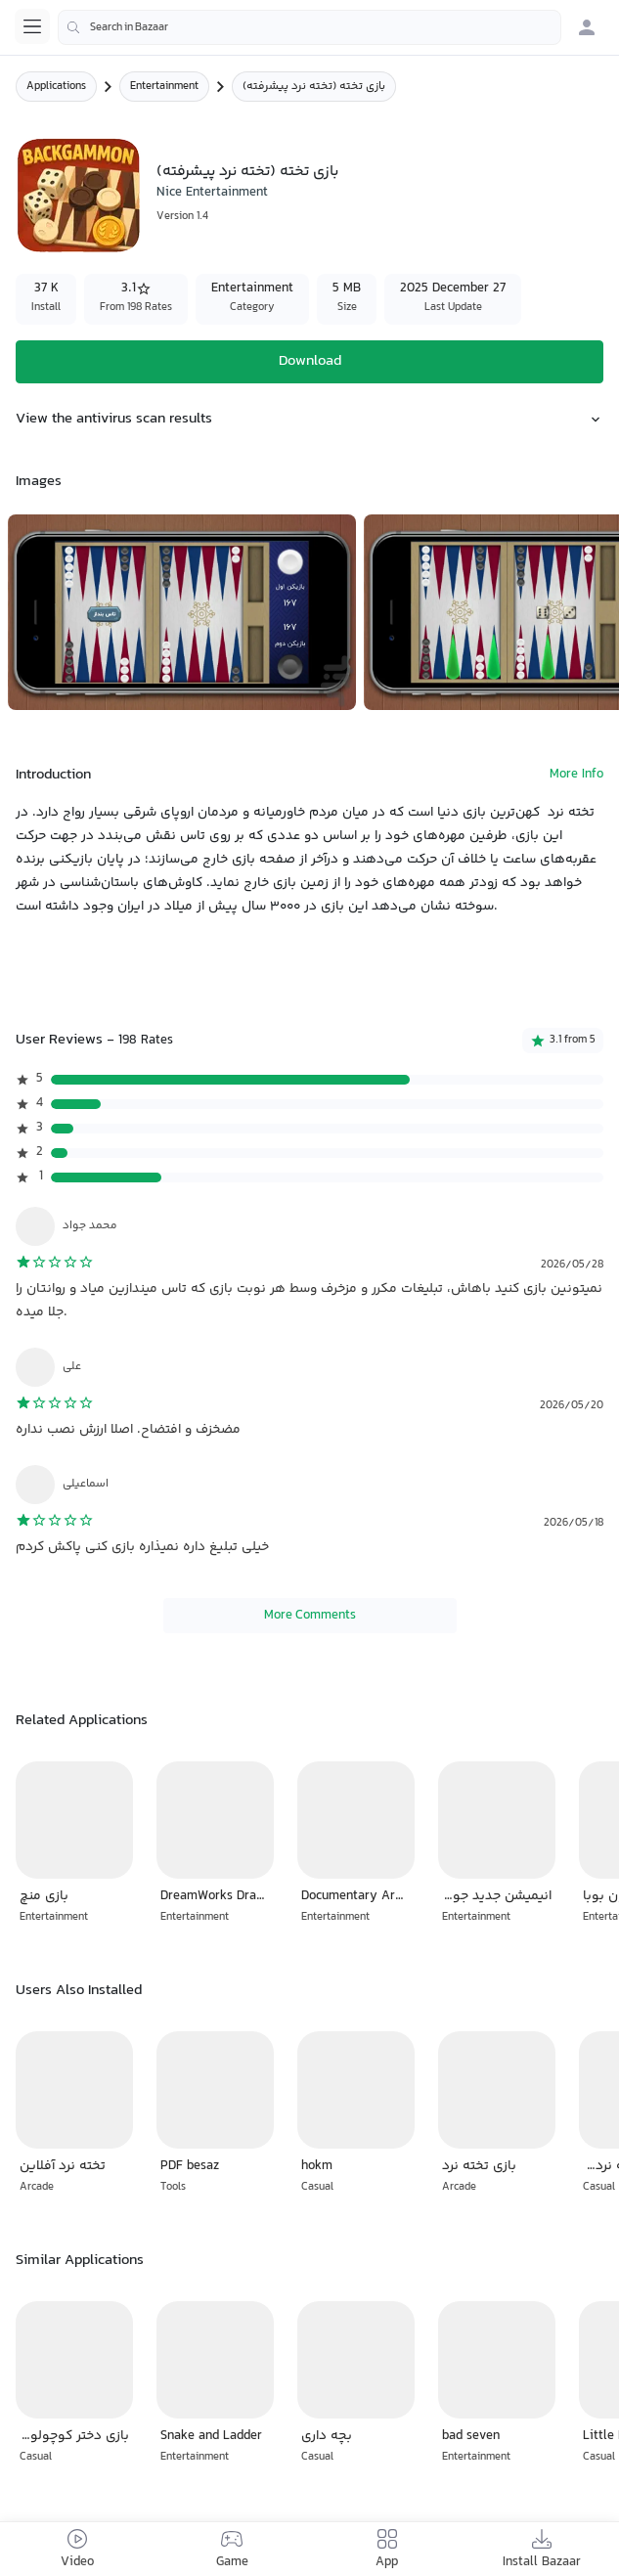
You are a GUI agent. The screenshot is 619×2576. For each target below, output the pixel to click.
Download (310, 361)
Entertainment (164, 86)
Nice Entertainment (212, 192)
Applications (56, 86)
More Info (576, 775)
